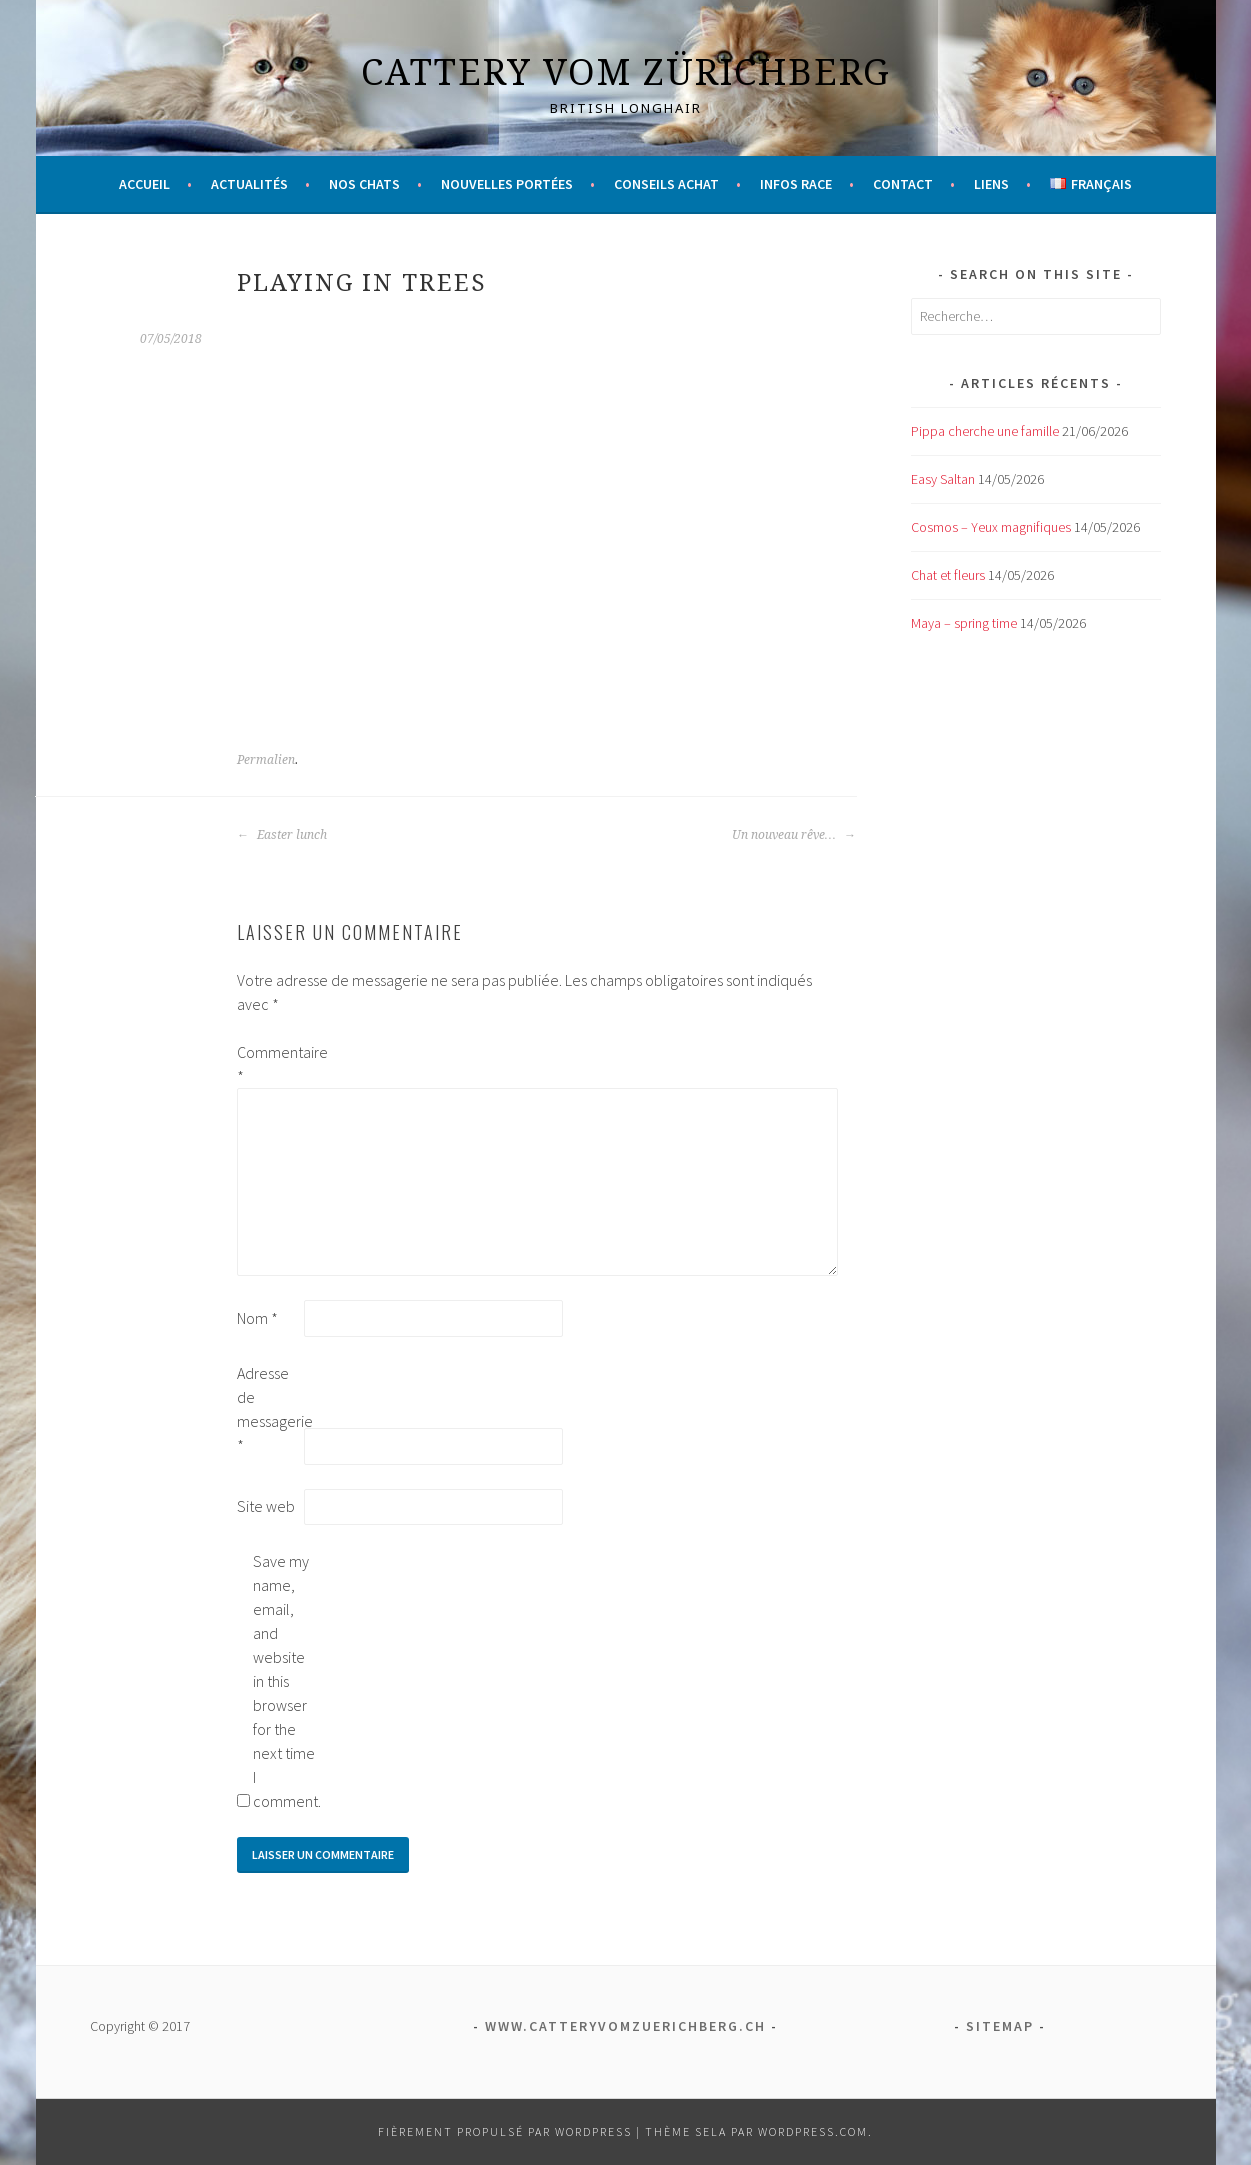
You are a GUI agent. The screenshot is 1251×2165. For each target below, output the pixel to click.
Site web (266, 1506)
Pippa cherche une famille (985, 431)
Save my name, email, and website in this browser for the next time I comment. (285, 1681)
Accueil (144, 184)
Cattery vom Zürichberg (626, 71)
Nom (257, 1318)
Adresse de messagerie (269, 1409)
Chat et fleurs (948, 575)
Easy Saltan (943, 479)
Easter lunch (282, 835)
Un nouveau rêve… (794, 835)
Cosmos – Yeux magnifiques (991, 527)
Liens (991, 184)
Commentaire (269, 1064)
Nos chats (364, 184)
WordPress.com (813, 2131)
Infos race (796, 184)
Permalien (266, 760)
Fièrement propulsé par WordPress (505, 2131)
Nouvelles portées (507, 184)
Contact (903, 184)
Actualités (249, 184)
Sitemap (1000, 2026)
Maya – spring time (964, 623)
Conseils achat (666, 184)
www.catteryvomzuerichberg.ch (625, 2026)
